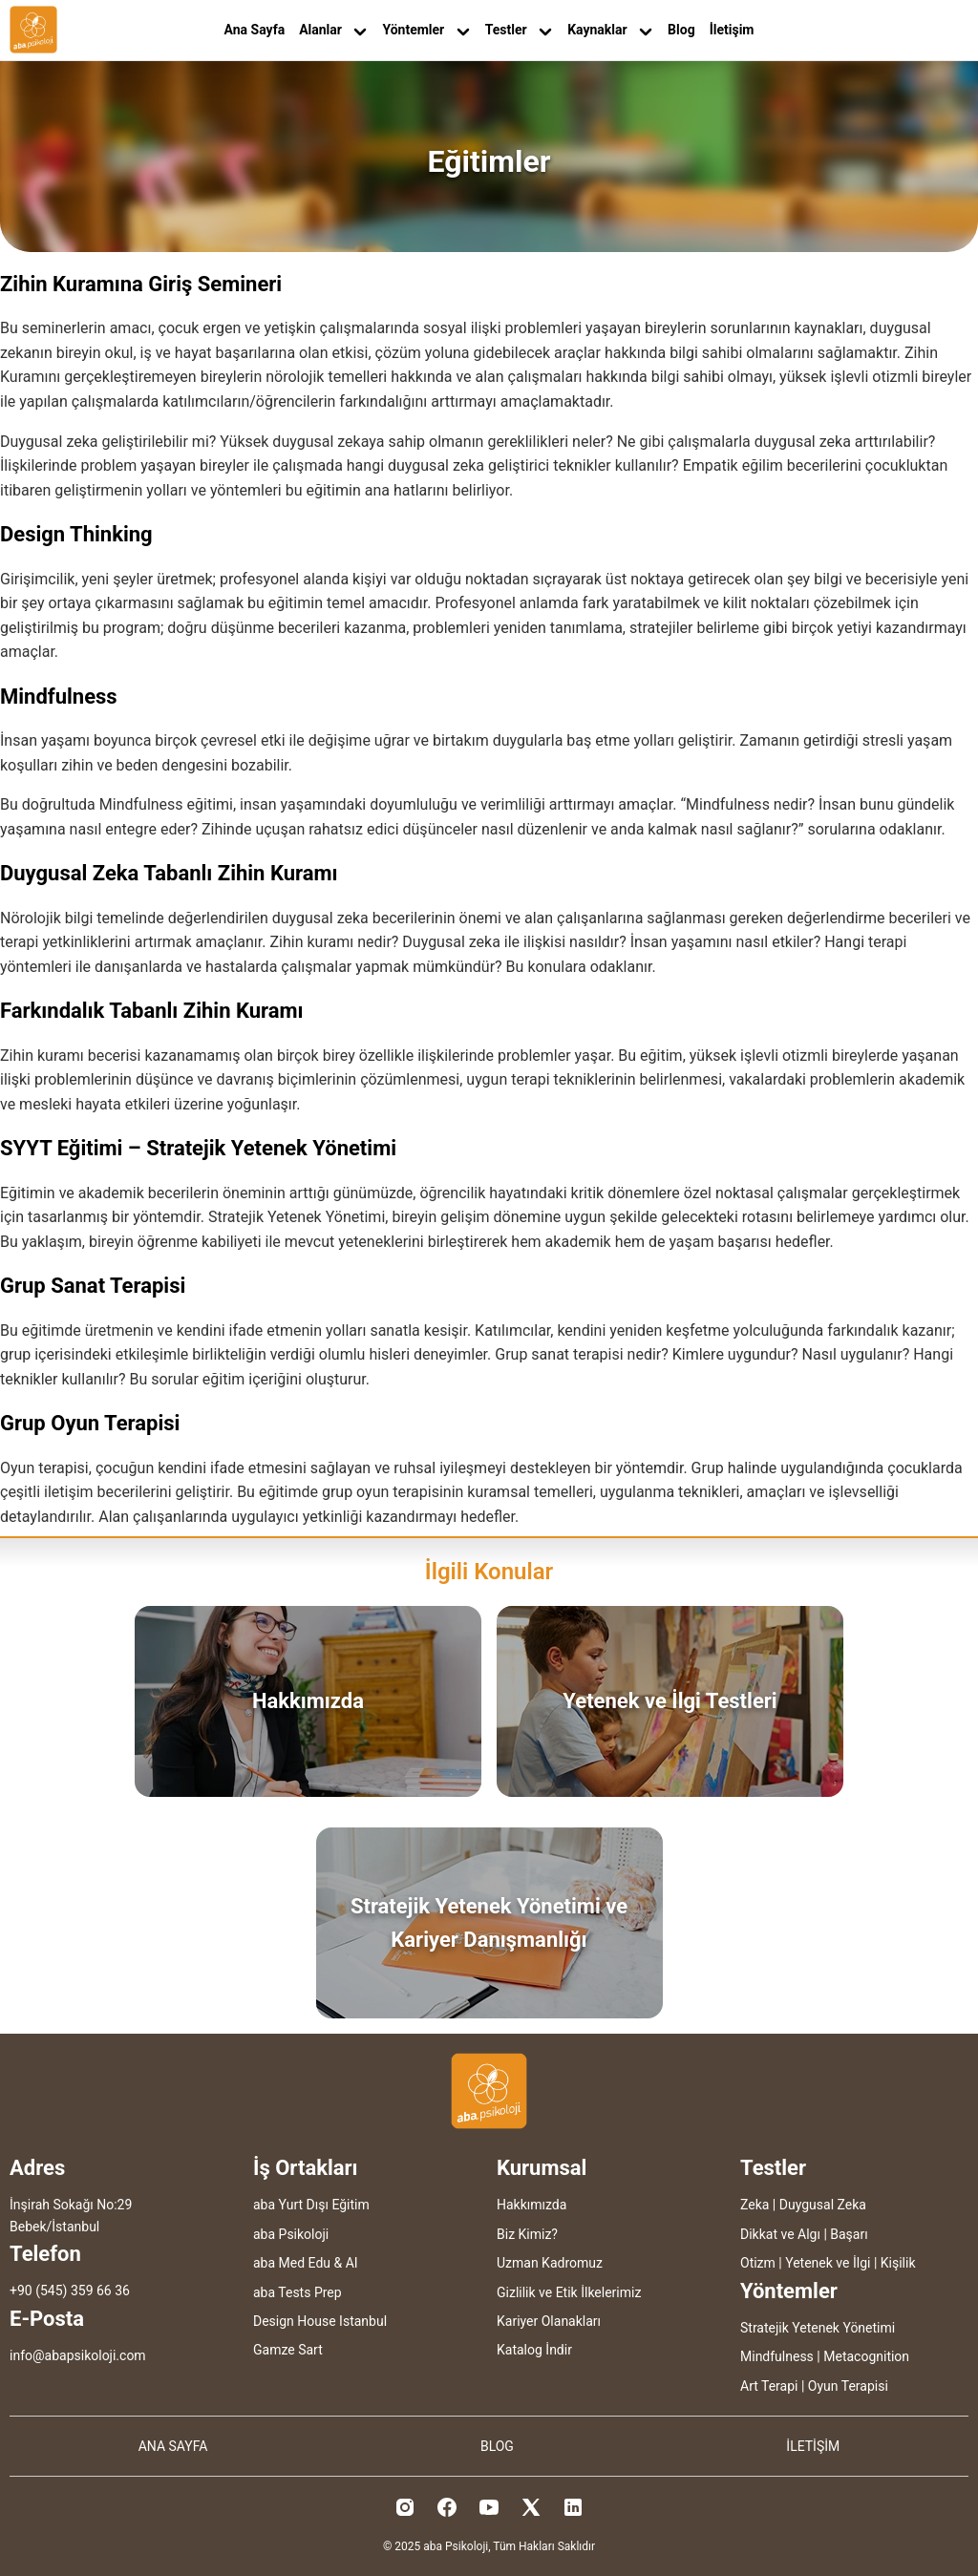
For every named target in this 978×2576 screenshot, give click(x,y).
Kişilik (898, 2262)
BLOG (497, 2446)
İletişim (732, 29)
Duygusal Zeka (822, 2204)
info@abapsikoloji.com (78, 2355)
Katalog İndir (534, 2349)
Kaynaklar (610, 30)
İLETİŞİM (813, 2446)
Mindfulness (777, 2356)
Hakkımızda (531, 2204)
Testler (519, 30)
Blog (681, 29)
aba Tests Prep (297, 2292)
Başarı (848, 2234)
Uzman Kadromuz (550, 2262)
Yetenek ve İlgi (827, 2262)
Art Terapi (768, 2386)
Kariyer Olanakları (549, 2321)
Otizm (758, 2262)
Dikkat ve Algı (780, 2234)
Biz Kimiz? (527, 2234)
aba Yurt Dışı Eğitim (311, 2204)
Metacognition (866, 2356)
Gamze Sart (288, 2349)
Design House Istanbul (320, 2321)
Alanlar (333, 30)
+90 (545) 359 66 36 (70, 2290)
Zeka (754, 2204)
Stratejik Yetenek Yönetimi (817, 2327)
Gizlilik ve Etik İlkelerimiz (569, 2292)
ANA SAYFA (173, 2446)
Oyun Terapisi (848, 2386)
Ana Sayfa (255, 29)
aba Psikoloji (291, 2234)
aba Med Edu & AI (305, 2262)
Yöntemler (426, 30)
